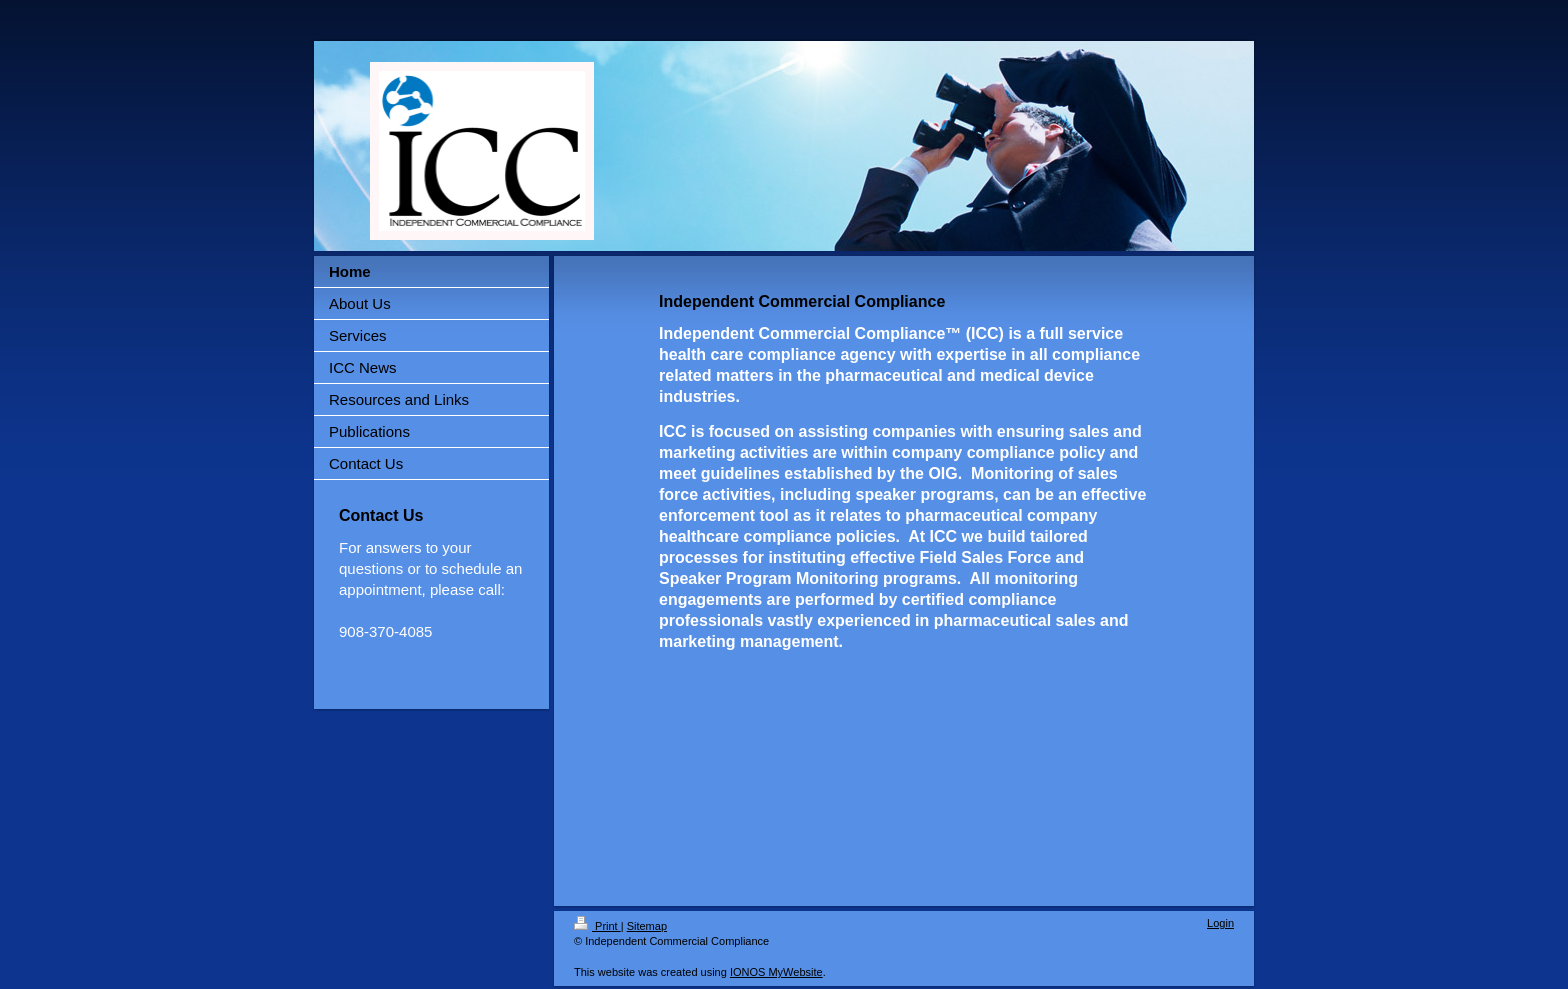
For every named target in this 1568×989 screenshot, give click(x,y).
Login (1220, 923)
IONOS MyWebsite (776, 972)
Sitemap (647, 926)
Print (597, 926)
